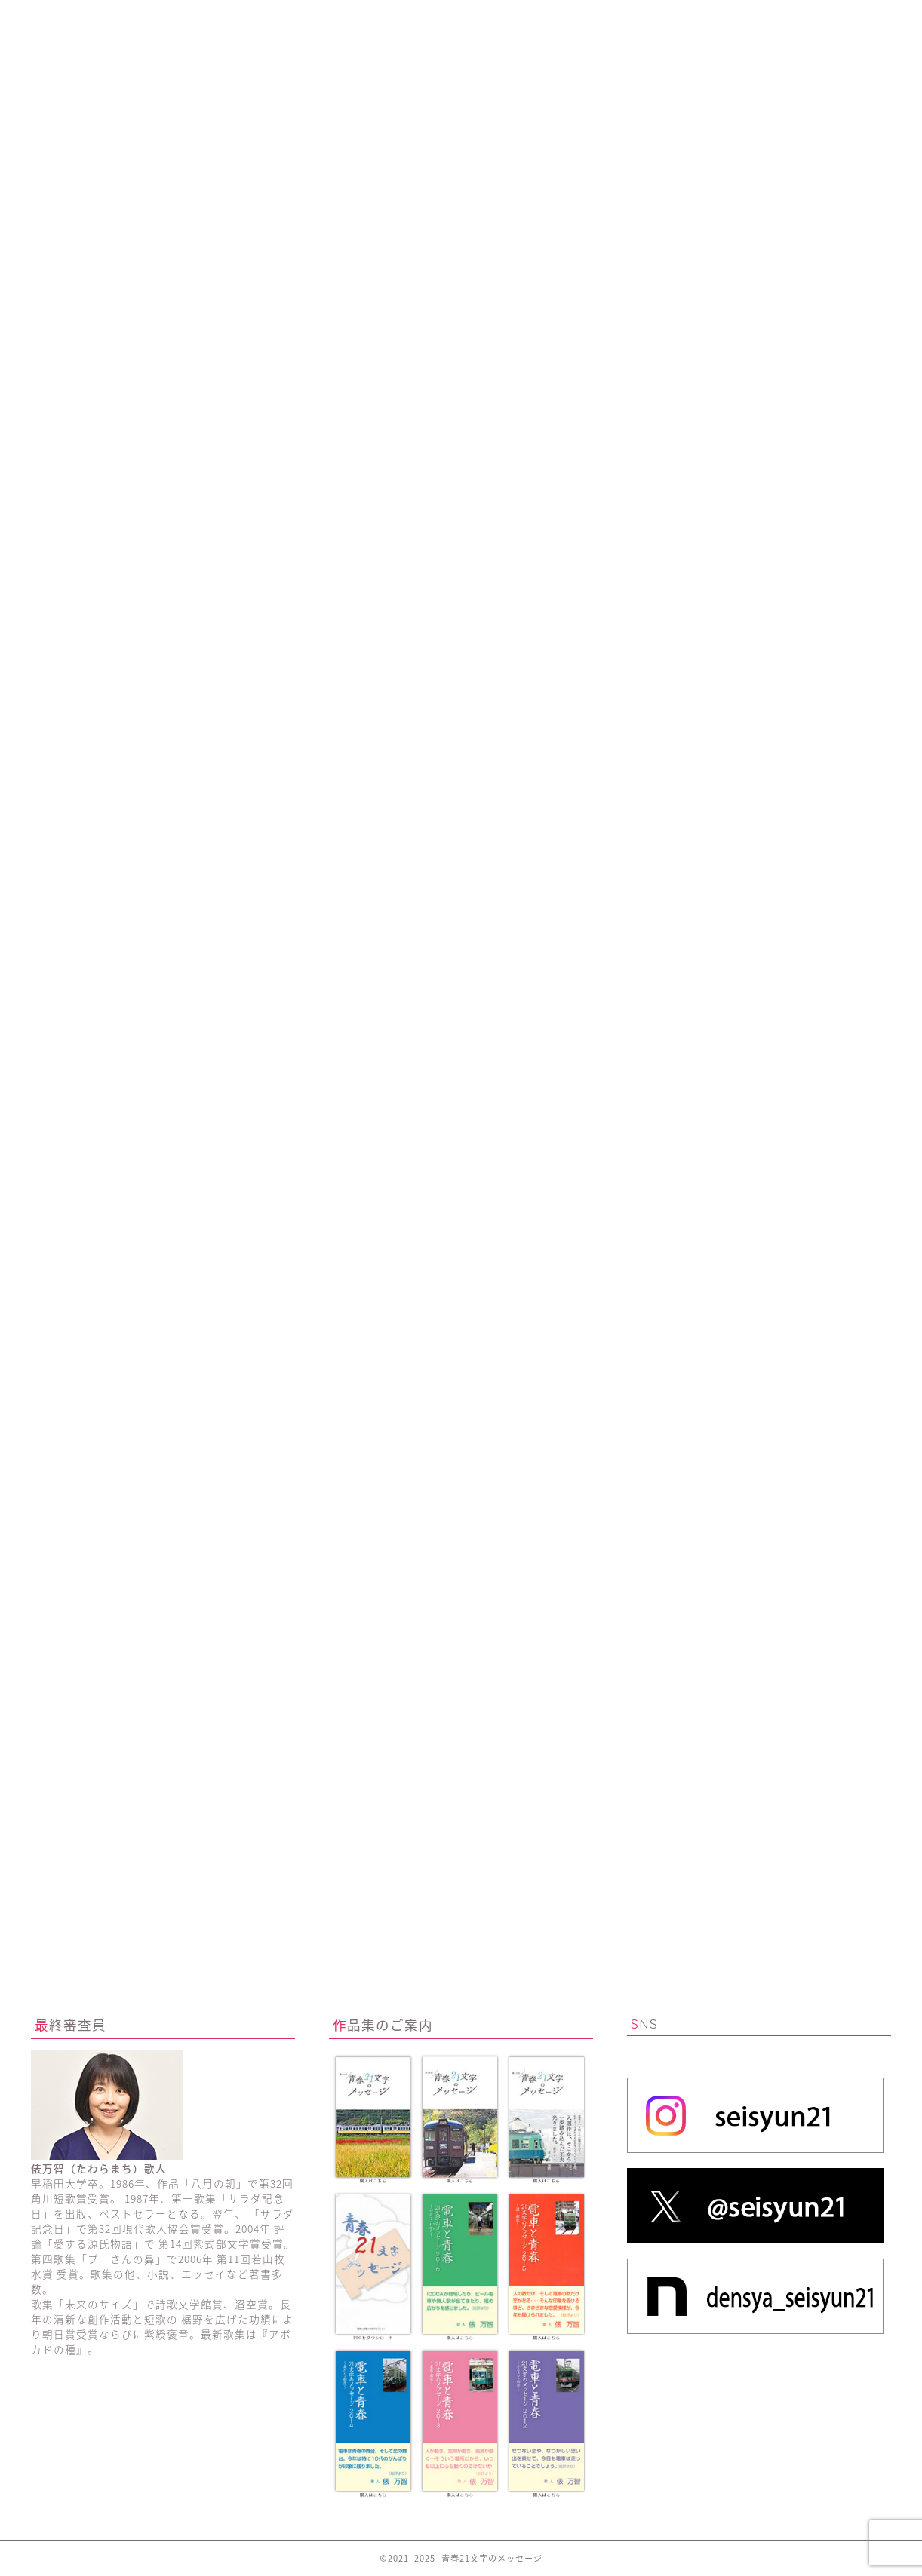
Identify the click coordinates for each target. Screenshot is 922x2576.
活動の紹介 (289, 18)
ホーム (117, 18)
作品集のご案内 (632, 18)
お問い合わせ (805, 18)
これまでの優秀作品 (461, 18)
